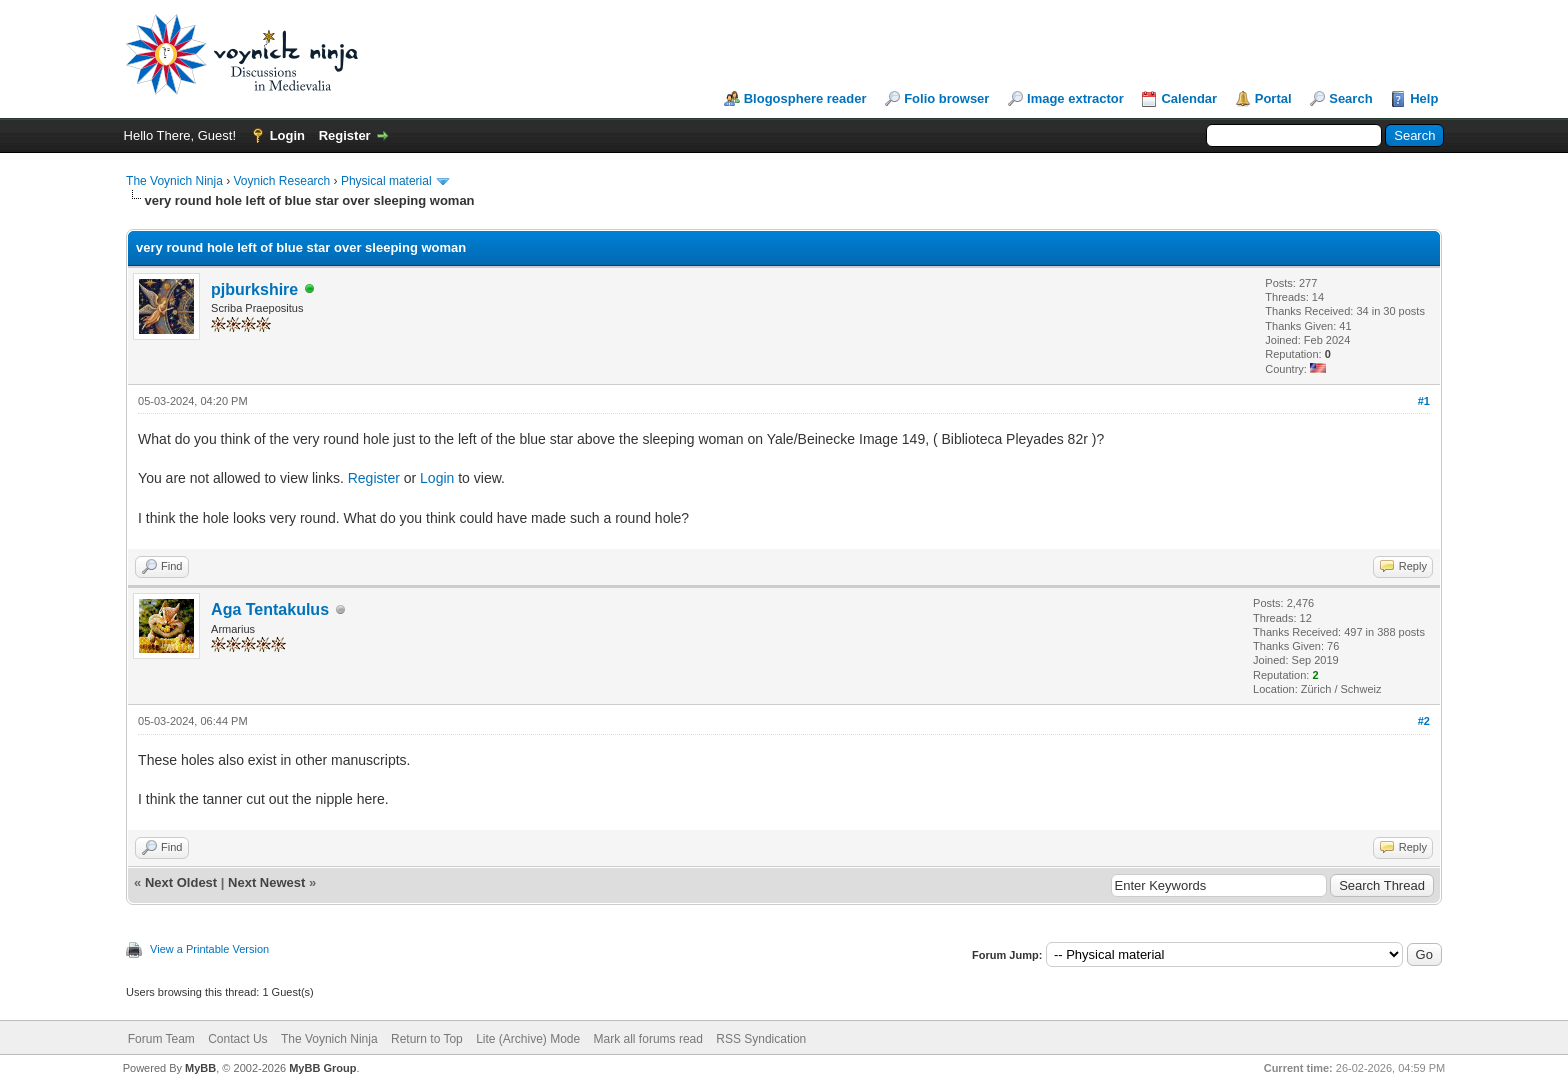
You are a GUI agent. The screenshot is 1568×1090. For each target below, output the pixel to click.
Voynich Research (282, 181)
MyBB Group (322, 1068)
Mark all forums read (648, 1039)
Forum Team (161, 1039)
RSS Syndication (761, 1039)
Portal (1273, 98)
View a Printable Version (209, 949)
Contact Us (237, 1039)
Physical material (386, 181)
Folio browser (946, 98)
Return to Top (427, 1039)
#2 (1424, 721)
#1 (1424, 401)
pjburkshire (254, 289)
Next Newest (266, 882)
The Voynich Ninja (174, 181)
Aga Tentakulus (270, 609)
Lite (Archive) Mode (528, 1039)
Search (1350, 98)
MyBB (200, 1068)
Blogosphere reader (805, 98)
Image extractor (1075, 98)
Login (287, 135)
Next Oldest (181, 882)
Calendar (1189, 98)
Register (345, 135)
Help (1424, 98)
